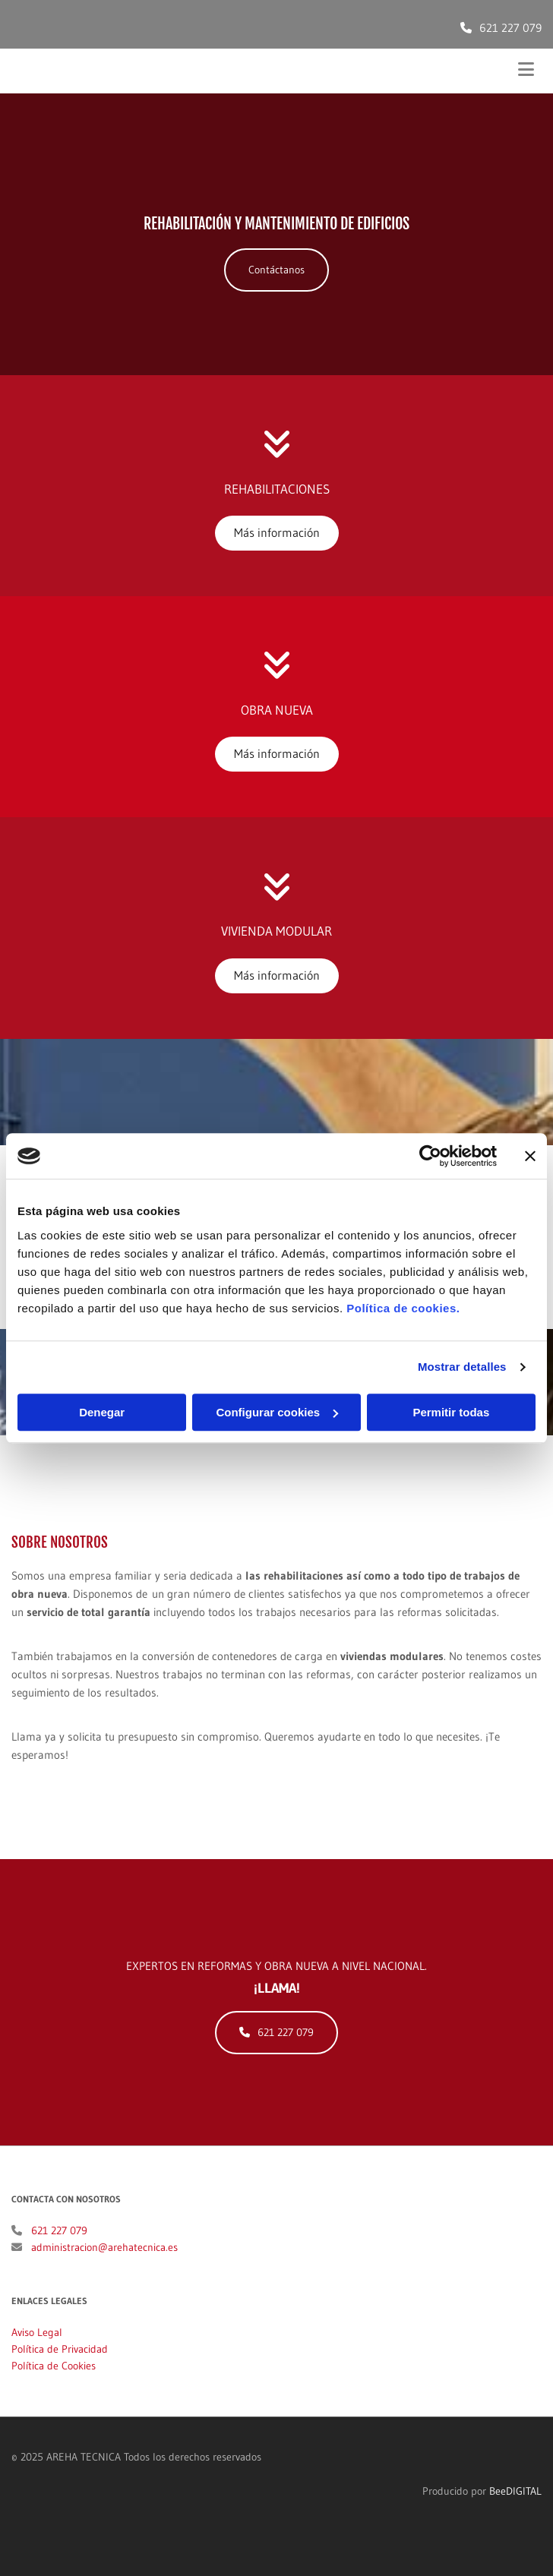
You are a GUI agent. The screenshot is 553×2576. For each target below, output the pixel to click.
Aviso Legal (36, 2350)
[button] (276, 270)
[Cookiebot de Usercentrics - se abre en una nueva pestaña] (430, 1155)
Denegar (102, 1412)
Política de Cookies (53, 2384)
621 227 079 (510, 28)
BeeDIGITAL (515, 2509)
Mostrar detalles (462, 1366)
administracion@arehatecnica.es (104, 2265)
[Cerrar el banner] (530, 1156)
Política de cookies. (403, 1308)
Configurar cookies (277, 1412)
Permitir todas (450, 1412)
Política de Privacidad (59, 2367)
